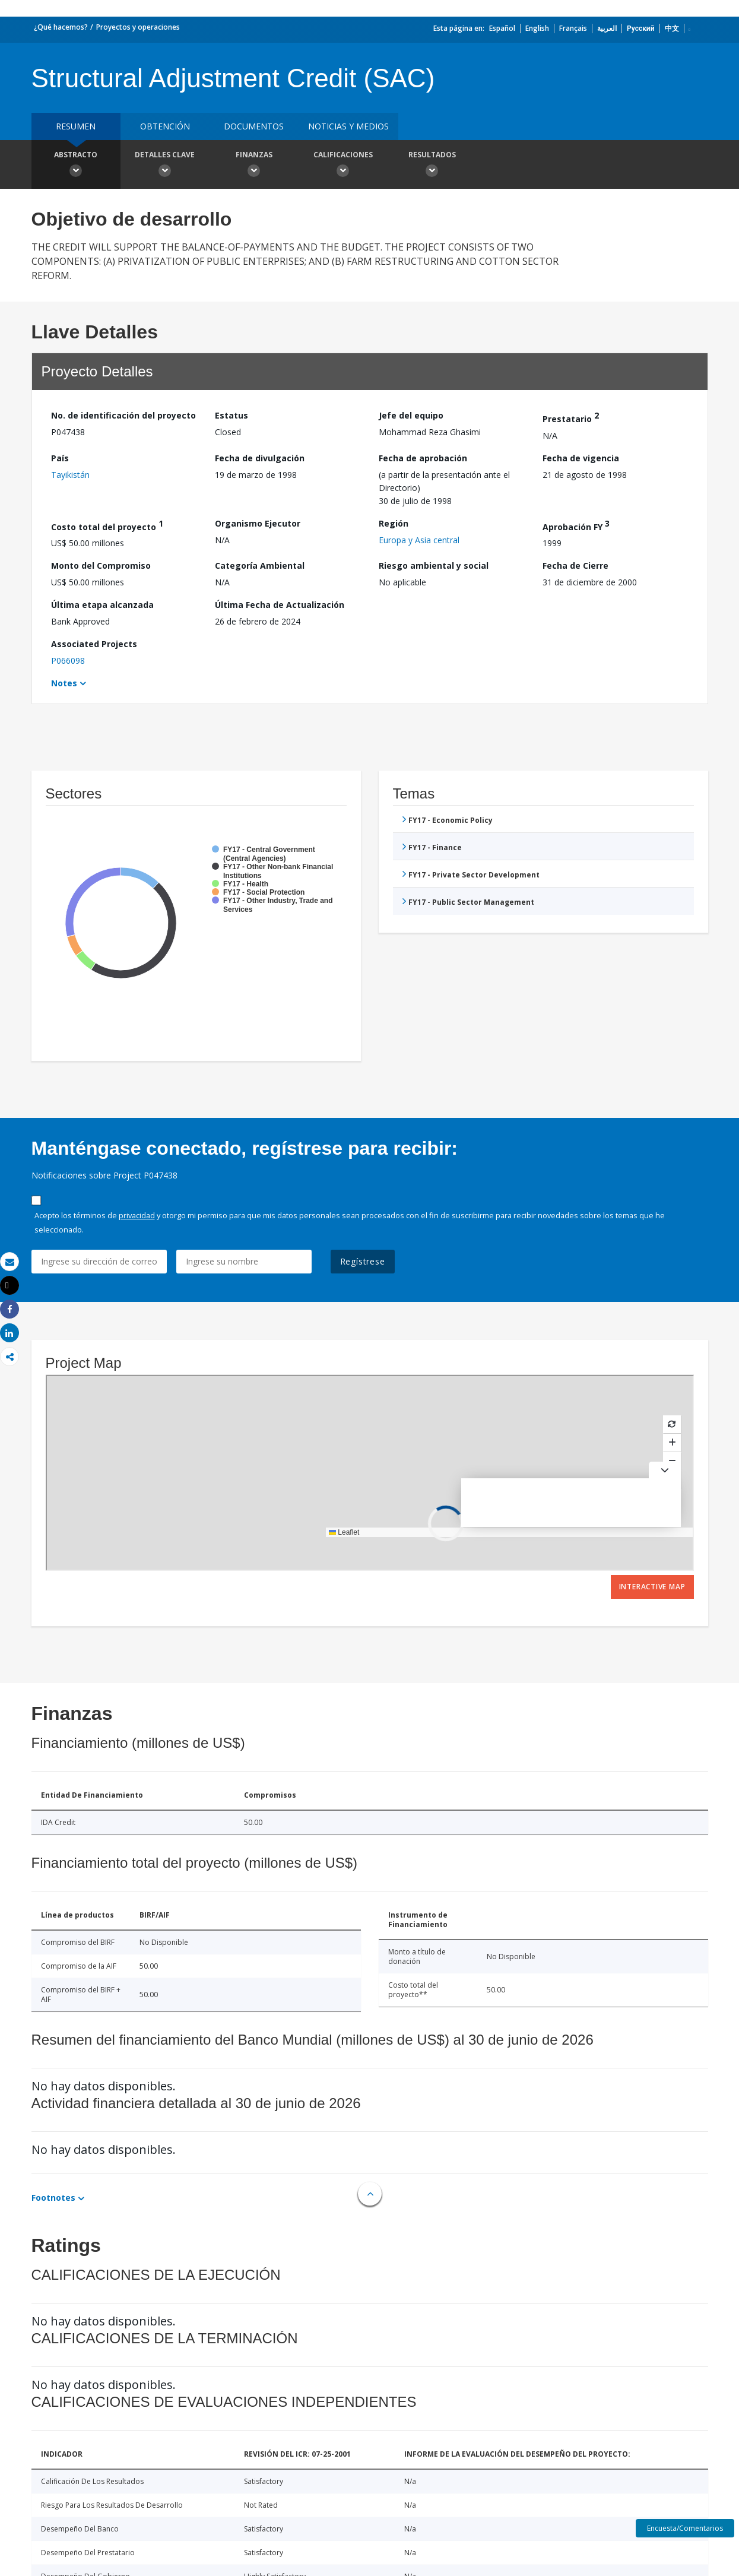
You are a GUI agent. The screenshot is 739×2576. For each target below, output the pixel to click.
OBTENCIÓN (165, 126)
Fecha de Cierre (575, 565)
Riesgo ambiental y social (434, 565)
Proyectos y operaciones (138, 27)
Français (573, 28)
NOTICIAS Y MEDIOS (348, 126)
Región (393, 523)
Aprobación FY (576, 525)
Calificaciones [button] (343, 166)
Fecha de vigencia (581, 458)
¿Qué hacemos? (61, 27)
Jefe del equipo (411, 415)
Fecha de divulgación (260, 458)
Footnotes (53, 2197)
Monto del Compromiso (101, 565)
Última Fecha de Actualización (279, 604)
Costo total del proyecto (107, 525)
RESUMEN (76, 126)
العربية (607, 28)
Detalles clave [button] (165, 166)
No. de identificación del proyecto (123, 415)
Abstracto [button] (76, 166)
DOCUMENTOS (254, 126)
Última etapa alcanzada (102, 604)
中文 (672, 28)
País (60, 458)
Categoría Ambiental (260, 565)
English (537, 28)
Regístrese (362, 1261)
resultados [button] (432, 166)
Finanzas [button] (254, 166)
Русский (641, 28)
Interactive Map (652, 1587)
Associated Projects (94, 643)
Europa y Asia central (419, 540)
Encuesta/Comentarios (685, 2528)
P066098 (68, 660)
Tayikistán (70, 474)
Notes (64, 683)
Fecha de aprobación (423, 458)
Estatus (231, 415)
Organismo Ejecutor (257, 523)
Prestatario (571, 417)
